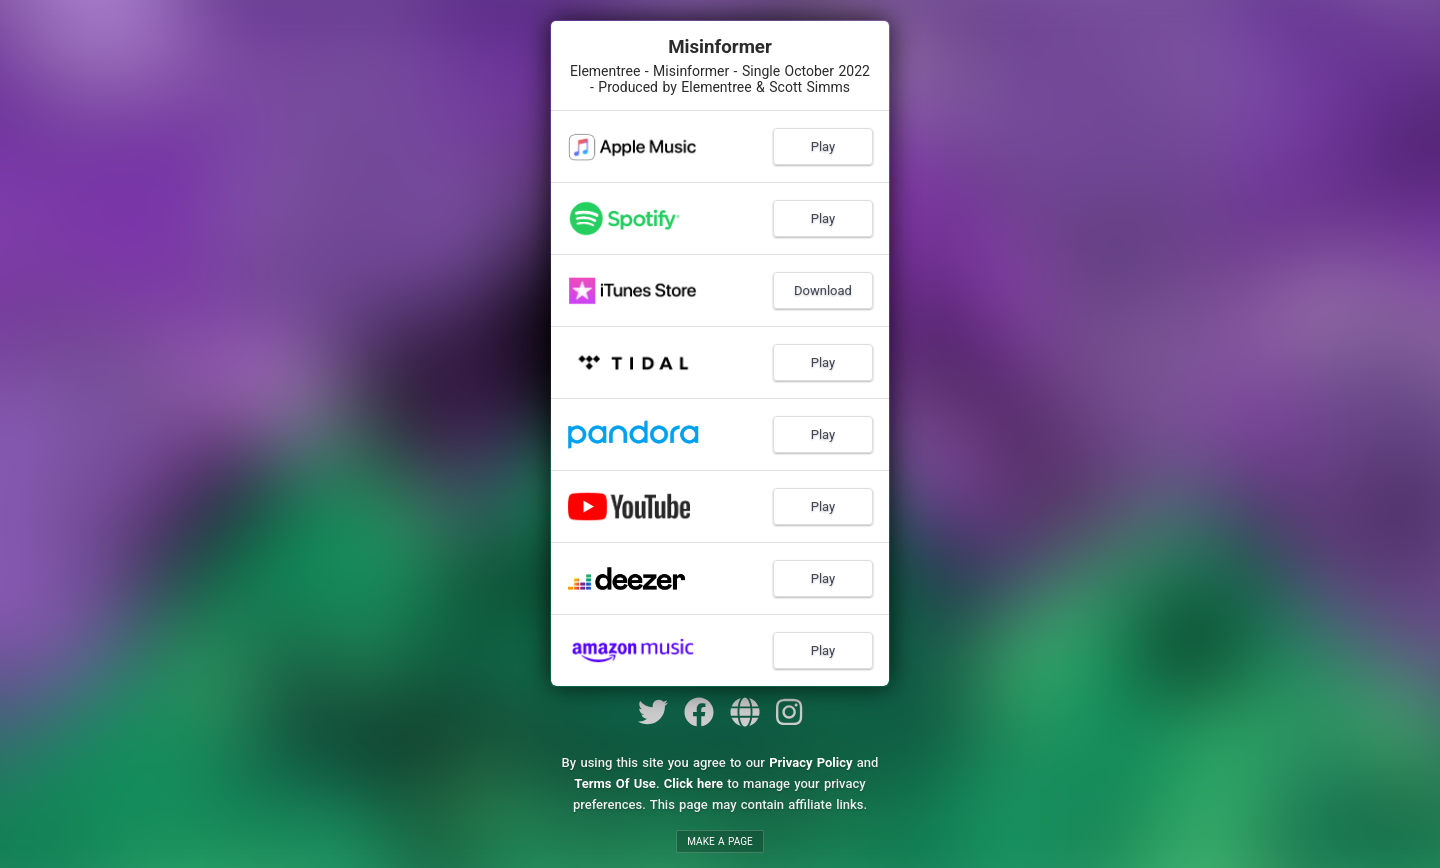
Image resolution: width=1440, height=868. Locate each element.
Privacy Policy (810, 762)
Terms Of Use (615, 783)
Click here (693, 783)
